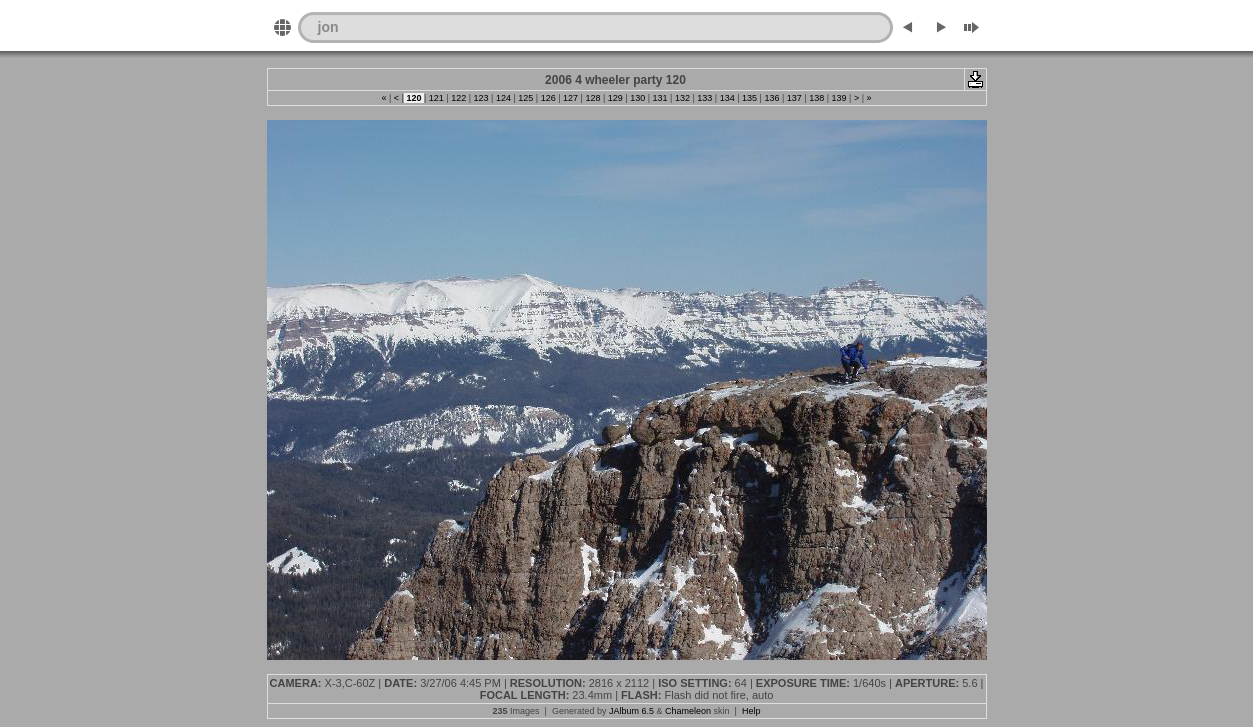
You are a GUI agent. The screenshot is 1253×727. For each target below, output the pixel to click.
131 (660, 98)
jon (328, 27)
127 (571, 98)
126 (548, 98)
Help (751, 711)
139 (839, 98)
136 (772, 98)
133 (705, 98)
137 (794, 98)
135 (750, 98)
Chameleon (688, 711)
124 (503, 98)
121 (436, 98)
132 (682, 98)
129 (615, 98)
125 (526, 98)
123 (481, 98)
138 (817, 98)
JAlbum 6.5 (631, 711)
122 (459, 98)
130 (638, 98)
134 (727, 98)
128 (593, 98)
